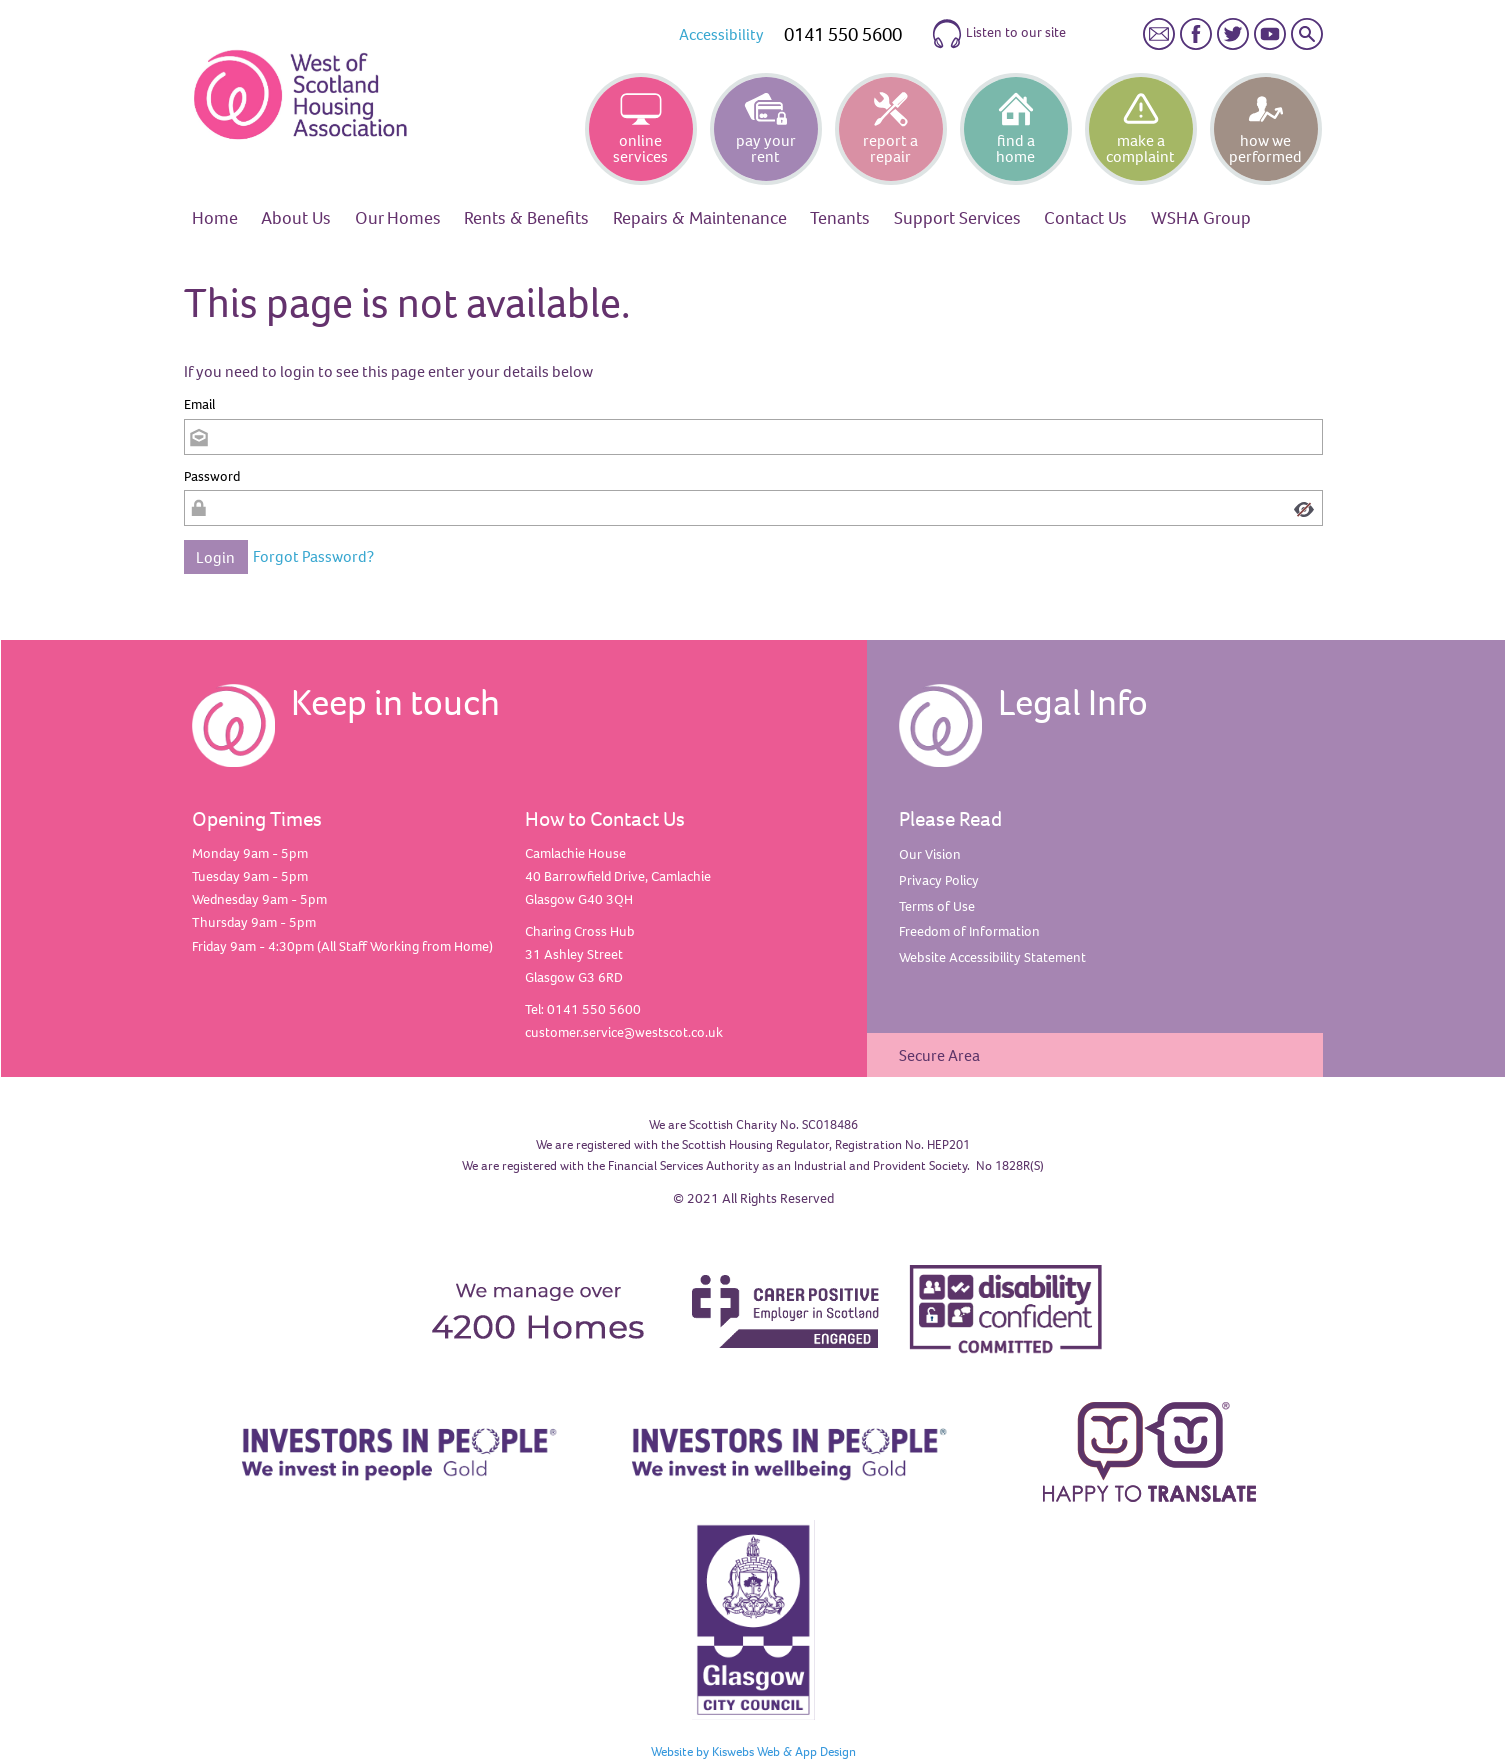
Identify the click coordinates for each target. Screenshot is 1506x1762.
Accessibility (721, 34)
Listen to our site (998, 34)
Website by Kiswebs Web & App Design (753, 1751)
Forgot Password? (313, 556)
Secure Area (939, 1055)
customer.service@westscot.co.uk (624, 1032)
